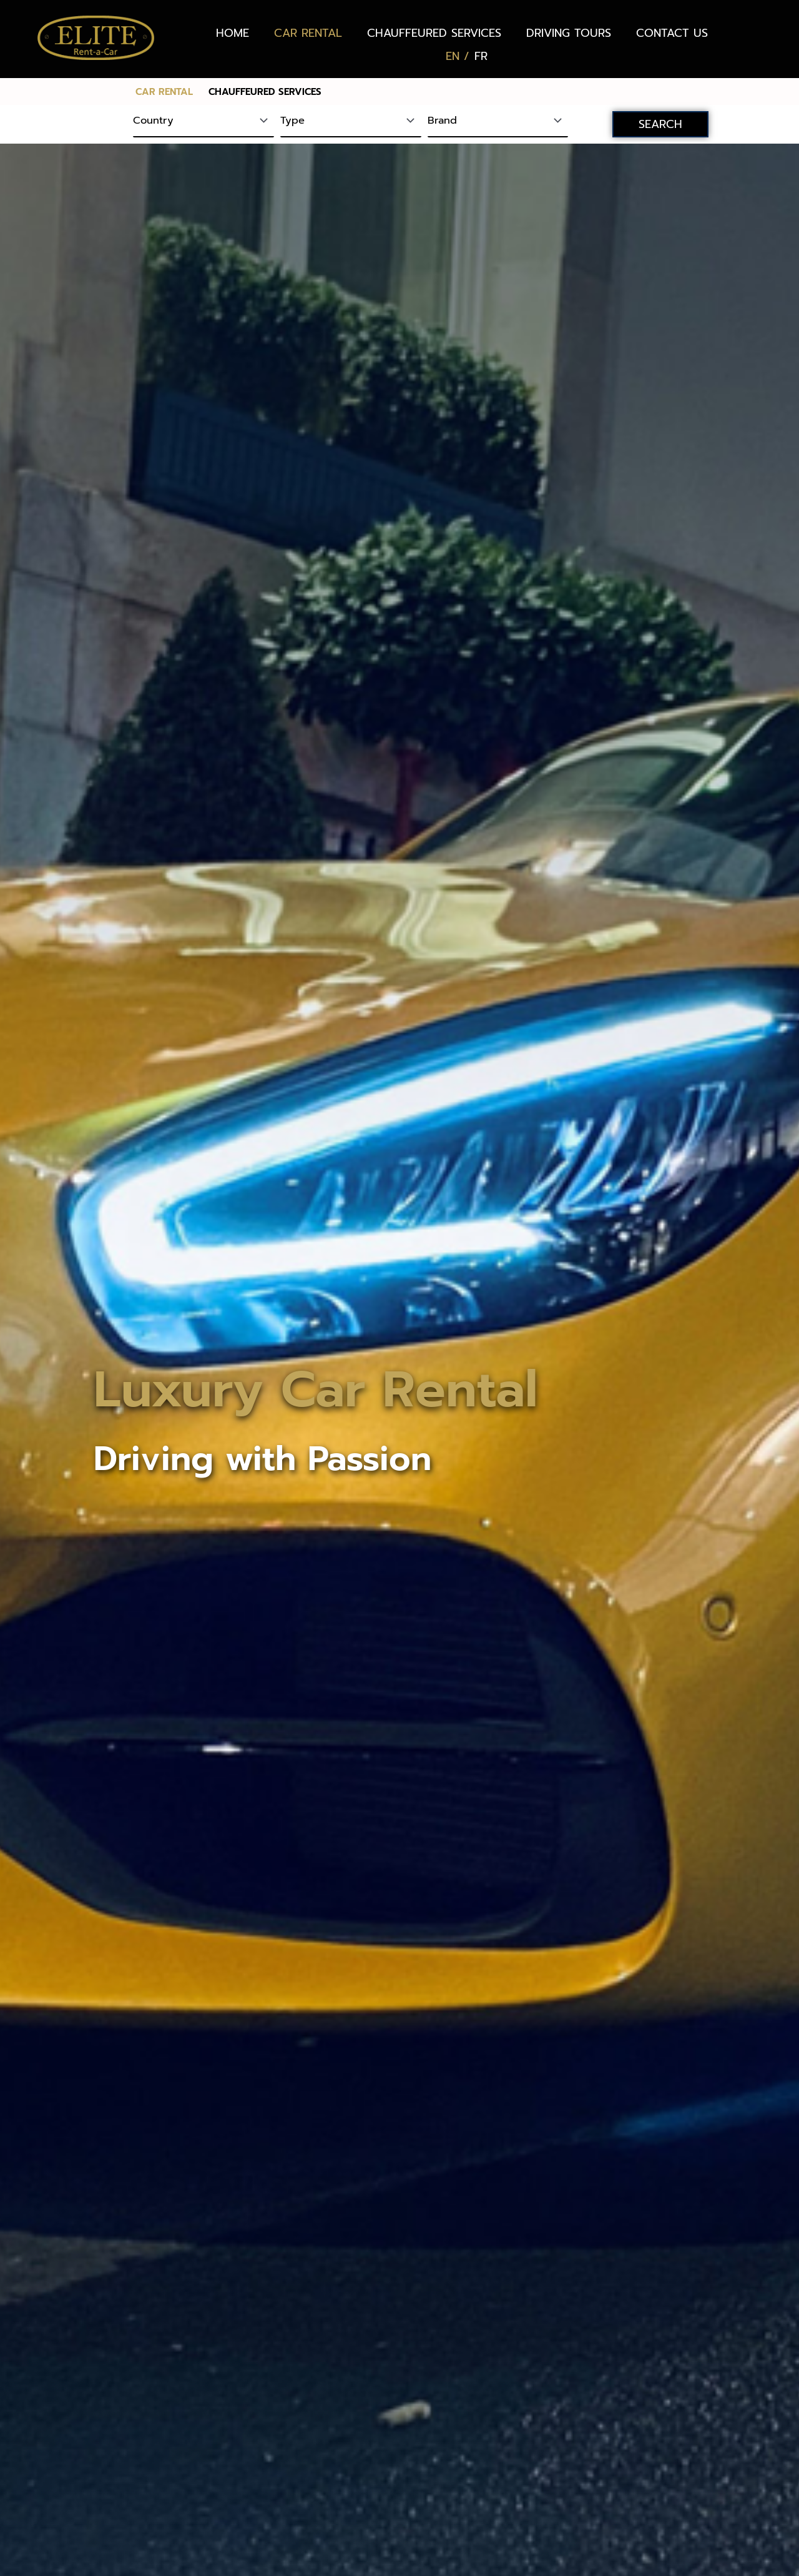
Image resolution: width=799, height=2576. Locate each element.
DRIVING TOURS (568, 33)
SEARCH (660, 124)
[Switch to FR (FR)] (481, 56)
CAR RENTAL (308, 33)
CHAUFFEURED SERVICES (434, 33)
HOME (232, 33)
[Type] (350, 122)
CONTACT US (672, 33)
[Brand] (498, 122)
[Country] (203, 122)
